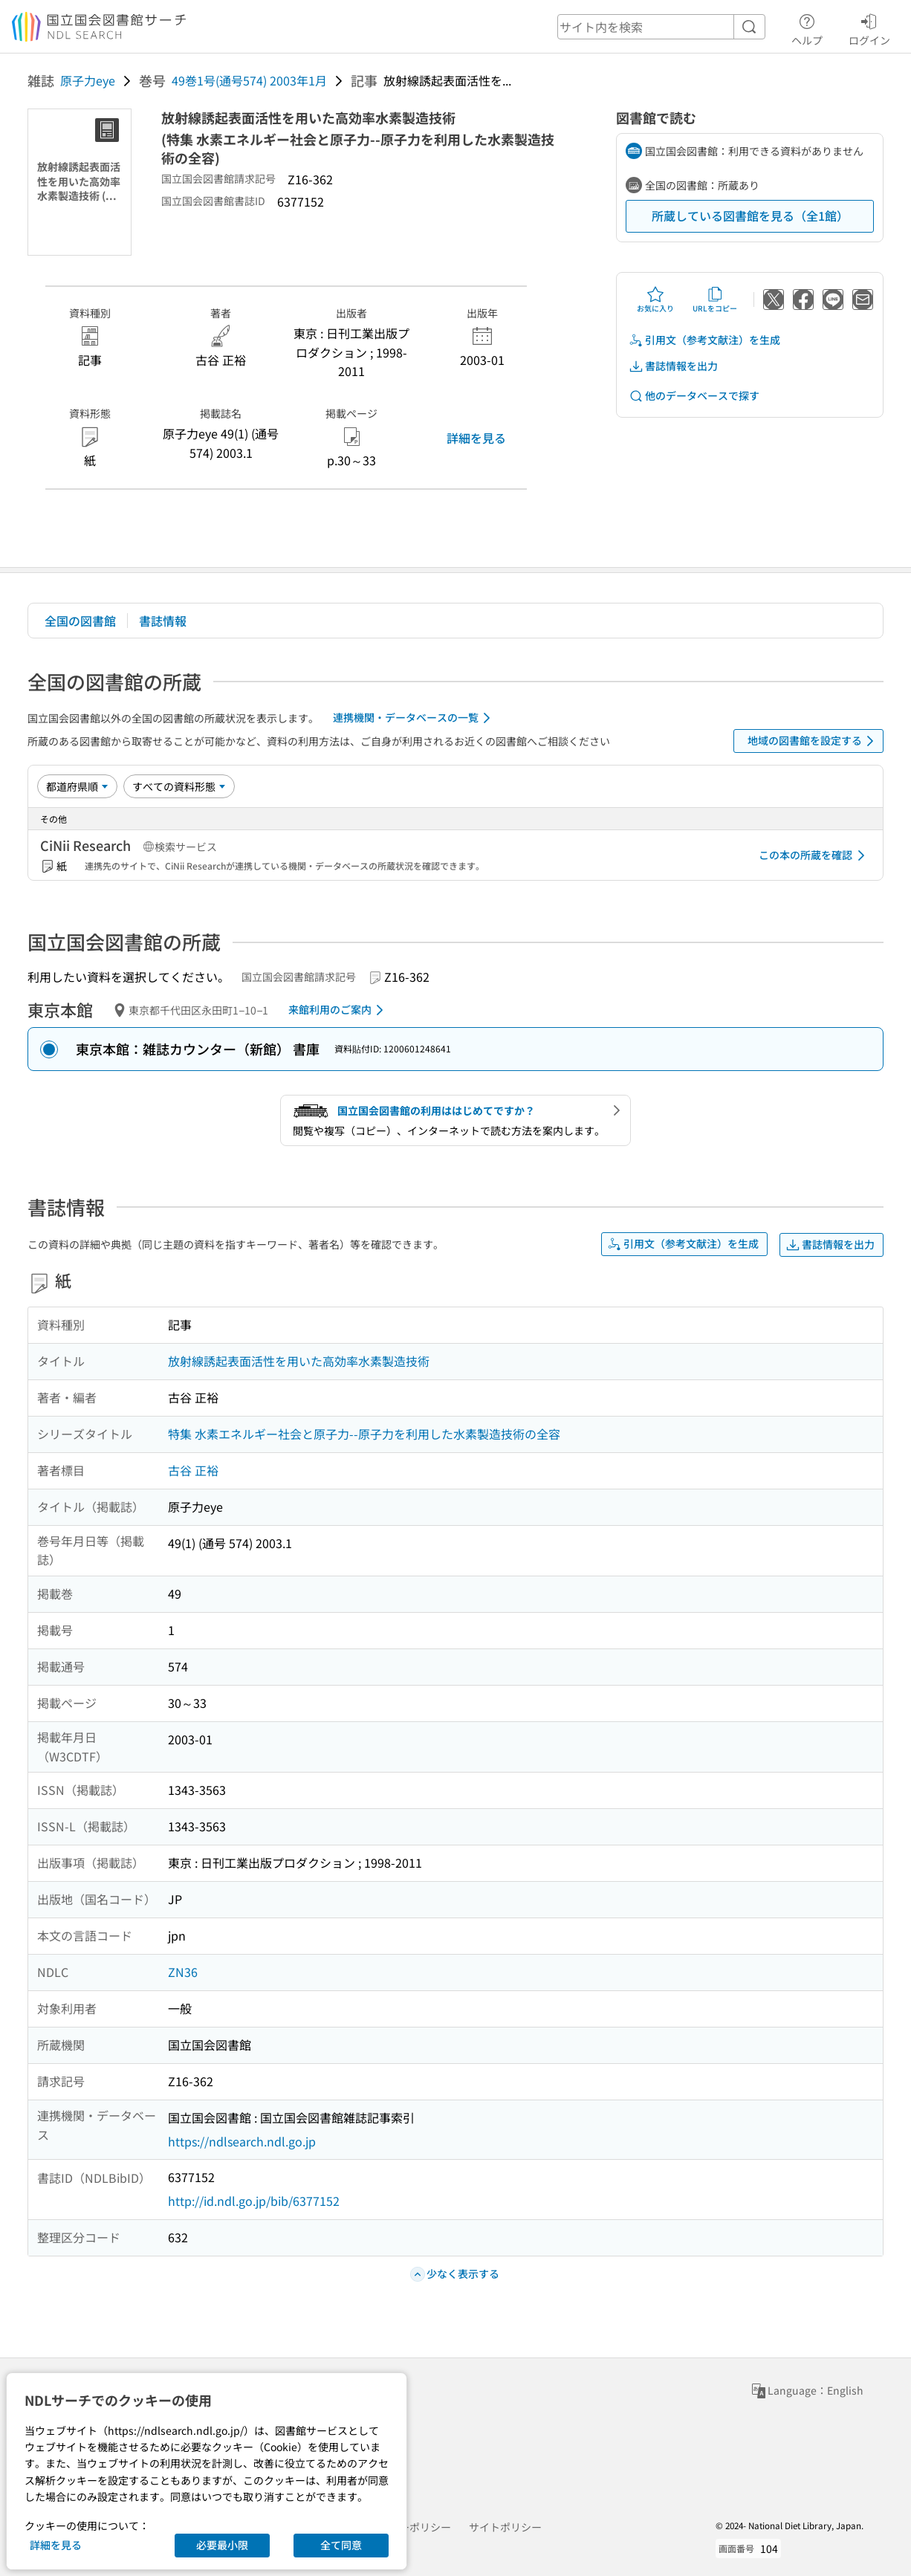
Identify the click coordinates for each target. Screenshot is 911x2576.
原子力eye (87, 80)
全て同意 (341, 2544)
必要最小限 (222, 2544)
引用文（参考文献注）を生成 (704, 340)
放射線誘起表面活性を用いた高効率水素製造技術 (298, 1361)
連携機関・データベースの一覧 (414, 718)
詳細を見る (476, 438)
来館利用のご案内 (338, 1010)
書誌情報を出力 (673, 366)
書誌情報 (163, 621)
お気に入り (655, 299)
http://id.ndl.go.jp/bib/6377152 (254, 2201)
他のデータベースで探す (694, 396)
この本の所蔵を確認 (814, 855)
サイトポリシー (505, 2527)
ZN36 (183, 1972)
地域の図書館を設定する (813, 741)
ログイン (869, 27)
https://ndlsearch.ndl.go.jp (242, 2141)
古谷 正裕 (193, 1470)
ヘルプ (807, 27)
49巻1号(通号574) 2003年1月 (249, 80)
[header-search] (661, 26)
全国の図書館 (80, 621)
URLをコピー (715, 299)
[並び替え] (77, 786)
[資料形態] (179, 786)
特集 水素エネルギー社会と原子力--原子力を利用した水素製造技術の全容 (364, 1434)
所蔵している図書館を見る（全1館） (750, 215)
